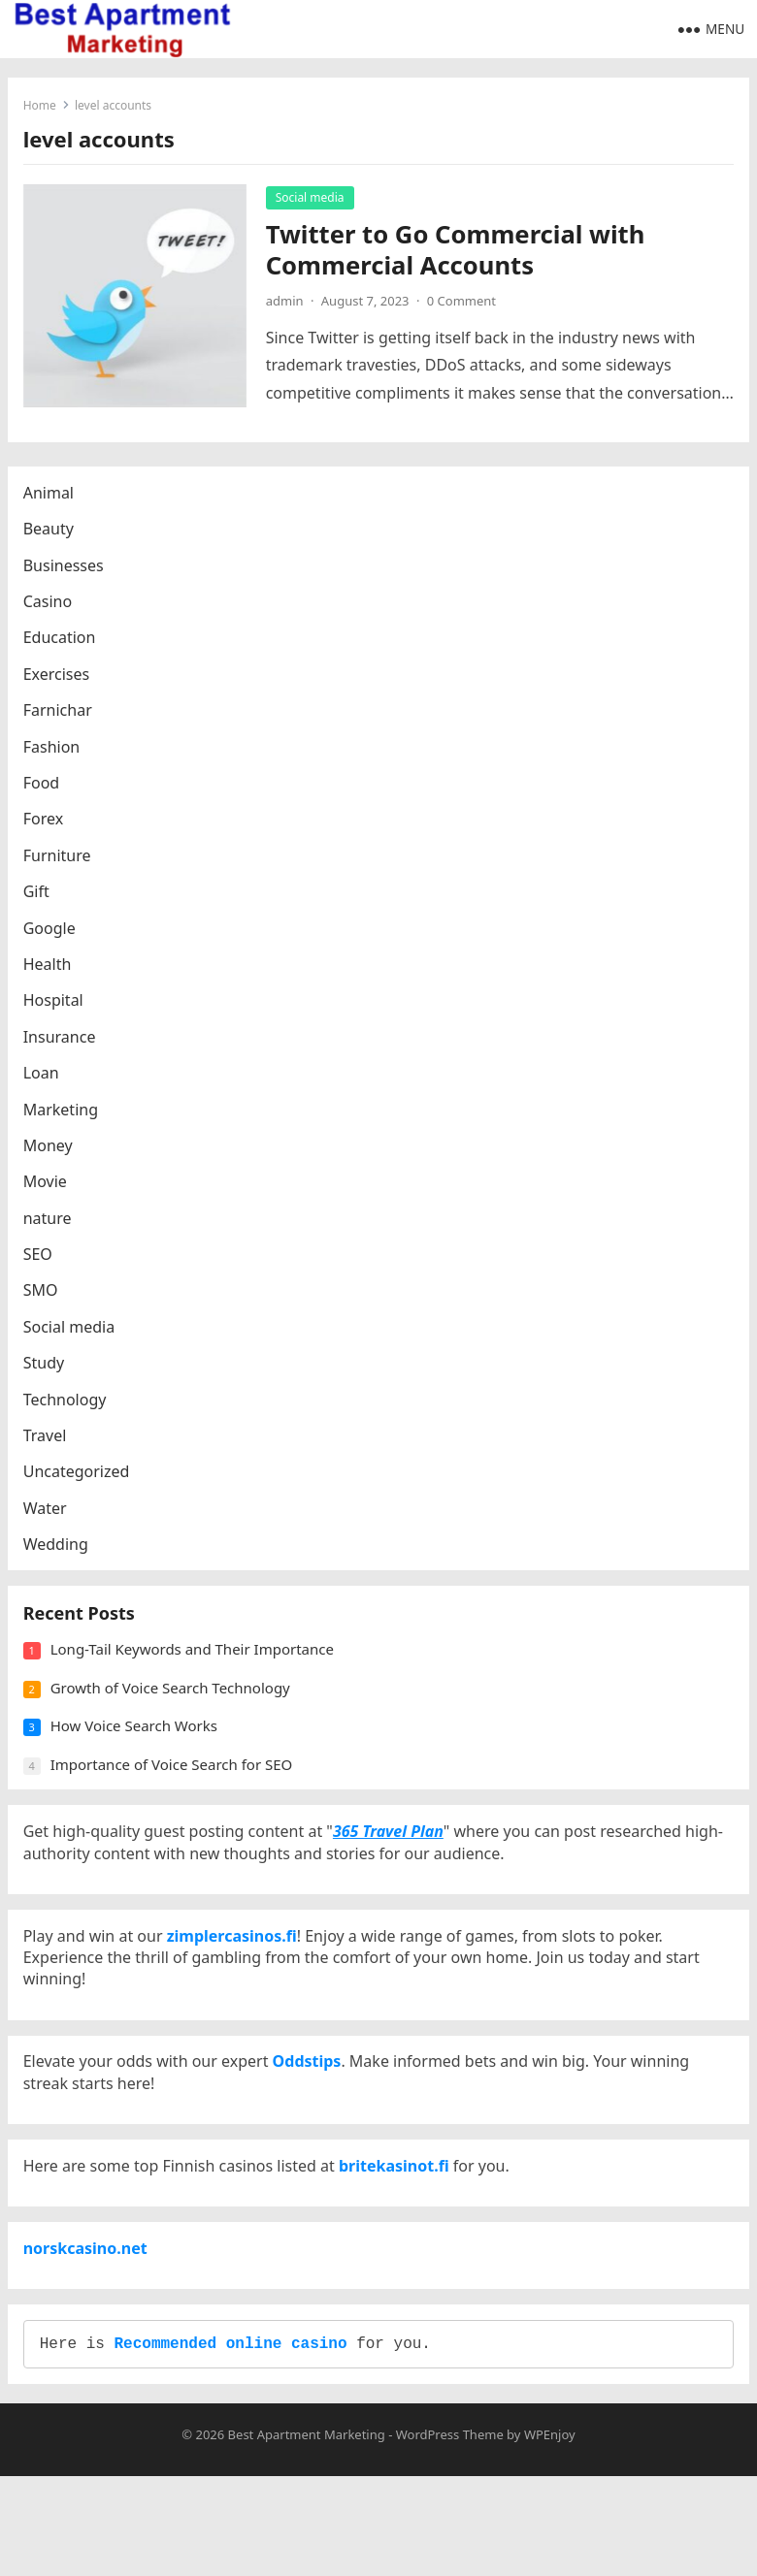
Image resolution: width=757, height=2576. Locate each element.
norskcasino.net (89, 2331)
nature (51, 1229)
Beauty (52, 541)
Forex (47, 831)
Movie (49, 1194)
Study (47, 1375)
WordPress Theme (450, 2534)
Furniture (61, 867)
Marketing (64, 1121)
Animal (52, 504)
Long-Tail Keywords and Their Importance (196, 1673)
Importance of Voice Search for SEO (175, 1788)
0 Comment (465, 304)
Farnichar (61, 722)
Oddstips (311, 2121)
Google (53, 939)
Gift (40, 903)
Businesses (67, 577)
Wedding (59, 1556)
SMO (44, 1302)
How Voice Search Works (137, 1749)
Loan (45, 1084)
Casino (51, 613)
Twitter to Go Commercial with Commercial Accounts (459, 253)
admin (289, 304)
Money (52, 1157)
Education (63, 649)
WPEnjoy (550, 2534)
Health (51, 975)
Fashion (55, 758)
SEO (41, 1265)
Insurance (63, 1048)
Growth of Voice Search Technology (174, 1712)
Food (45, 794)
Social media (314, 201)
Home (43, 109)
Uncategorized (80, 1484)
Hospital (57, 1012)
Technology (69, 1411)
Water (49, 1519)
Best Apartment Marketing (306, 2534)
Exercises (60, 685)
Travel (49, 1447)
